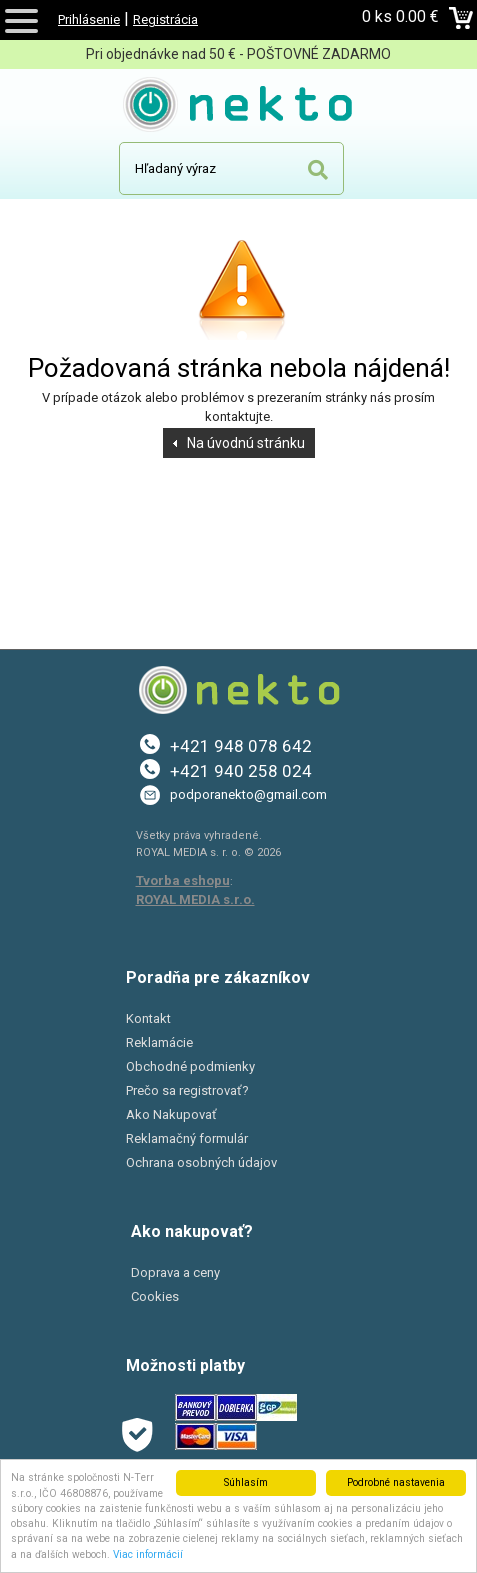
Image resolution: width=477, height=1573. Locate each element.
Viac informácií (148, 1554)
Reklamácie (159, 1042)
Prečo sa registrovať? (187, 1090)
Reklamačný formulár (187, 1138)
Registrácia (165, 19)
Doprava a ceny (175, 1272)
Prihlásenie (89, 19)
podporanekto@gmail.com (248, 794)
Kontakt (148, 1018)
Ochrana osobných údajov (201, 1162)
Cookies (155, 1296)
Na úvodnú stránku (246, 443)
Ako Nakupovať (171, 1114)
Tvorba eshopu (183, 880)
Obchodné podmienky (190, 1066)
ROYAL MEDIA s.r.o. (195, 899)
